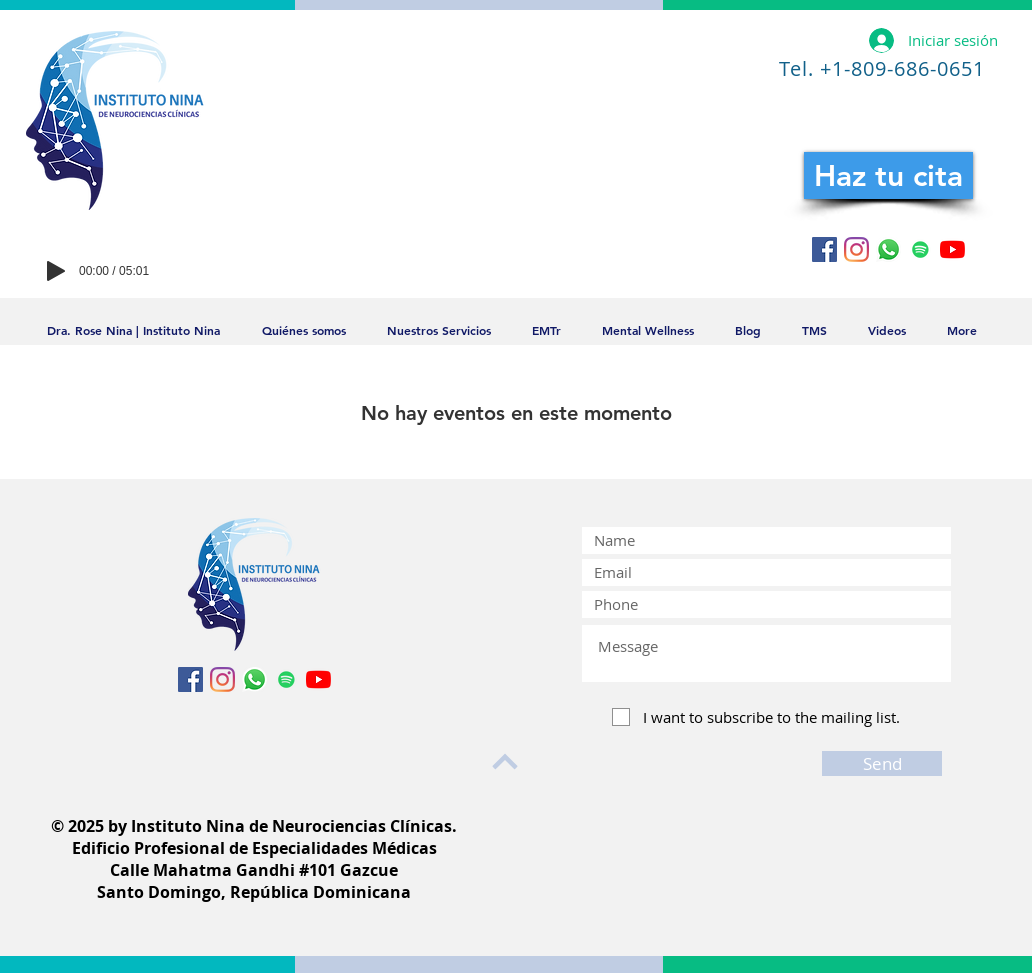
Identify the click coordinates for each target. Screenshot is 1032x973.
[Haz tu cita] (888, 175)
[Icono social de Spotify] (920, 249)
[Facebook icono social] (824, 249)
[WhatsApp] (888, 249)
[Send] (882, 763)
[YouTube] (952, 249)
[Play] (56, 271)
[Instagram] (856, 249)
